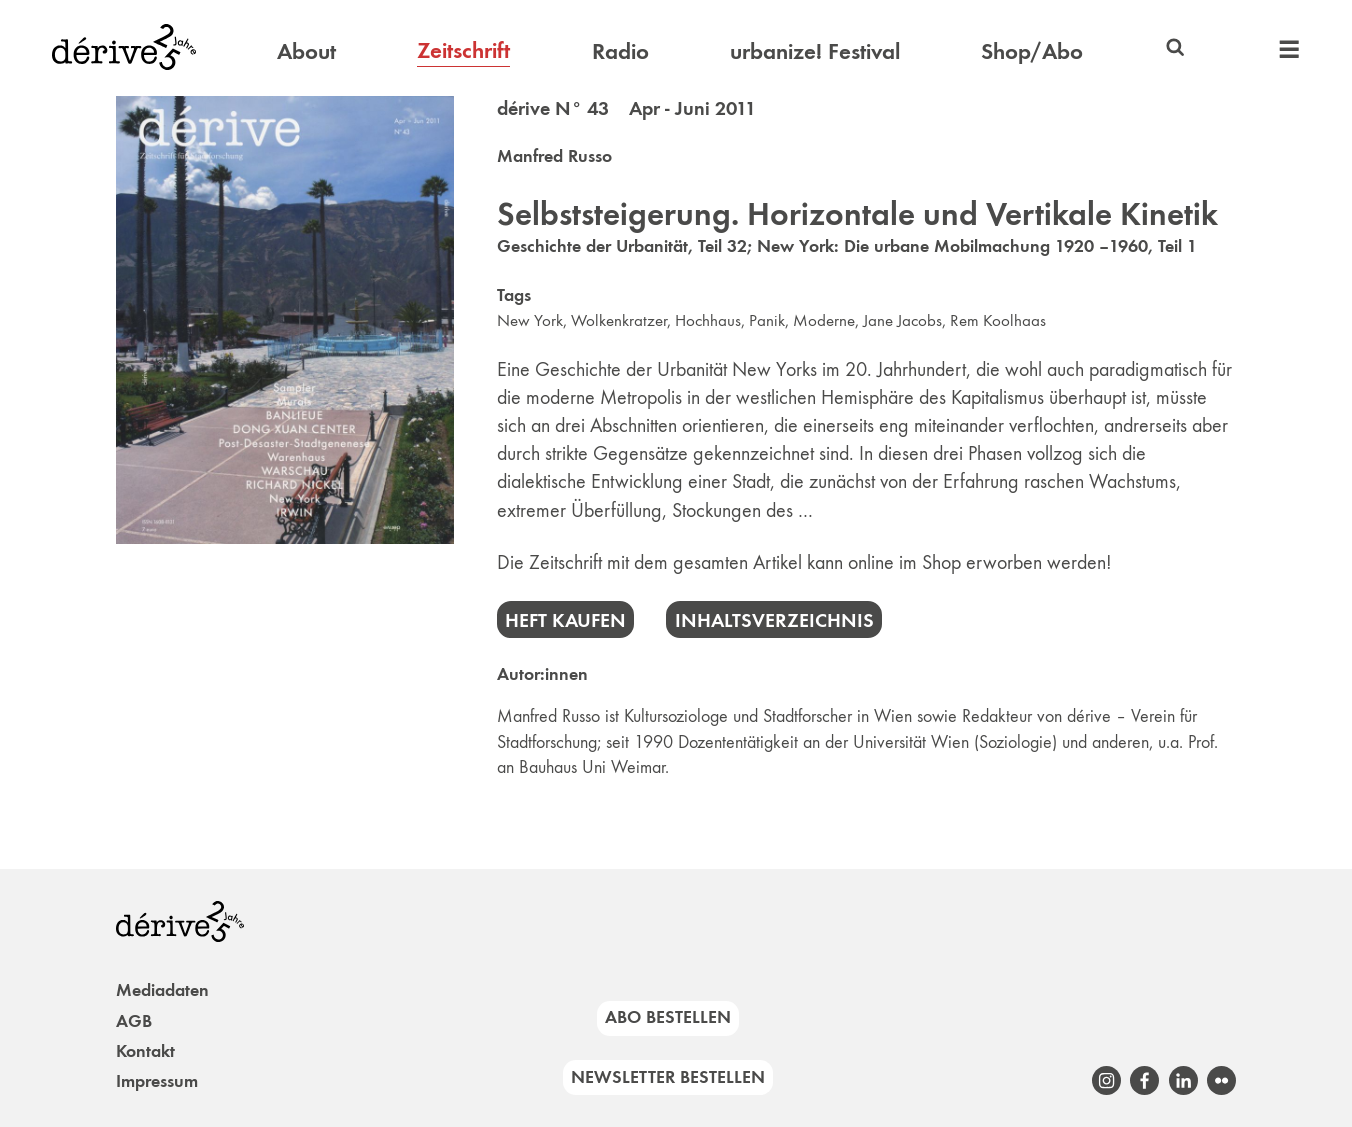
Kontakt (145, 1051)
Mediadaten (162, 990)
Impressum (157, 1081)
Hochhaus (708, 320)
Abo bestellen (668, 1017)
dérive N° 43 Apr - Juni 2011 (626, 108)
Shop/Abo (1032, 51)
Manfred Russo (554, 156)
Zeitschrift (463, 50)
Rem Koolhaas (998, 320)
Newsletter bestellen (668, 1077)
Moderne (824, 320)
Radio (620, 51)
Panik (767, 320)
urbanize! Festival (815, 51)
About (306, 51)
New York (530, 320)
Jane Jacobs (902, 320)
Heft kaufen (565, 620)
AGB (134, 1021)
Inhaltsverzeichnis (774, 620)
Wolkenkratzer (619, 320)
